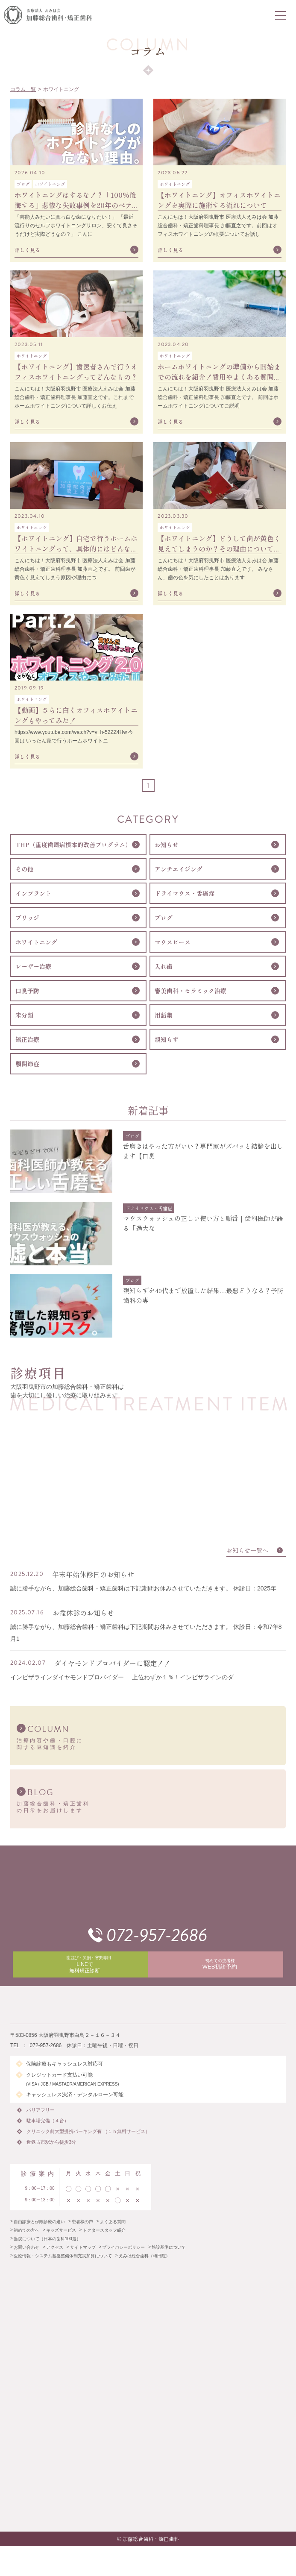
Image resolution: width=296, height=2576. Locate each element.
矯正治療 (27, 1039)
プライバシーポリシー (123, 2247)
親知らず (167, 1039)
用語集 (164, 1015)
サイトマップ (83, 2247)
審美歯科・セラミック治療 (190, 990)
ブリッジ (27, 917)
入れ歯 (164, 966)
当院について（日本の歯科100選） (47, 2238)
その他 (24, 869)
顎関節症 (27, 1063)
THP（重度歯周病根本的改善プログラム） (73, 844)
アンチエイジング (178, 869)
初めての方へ (26, 2230)
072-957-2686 (156, 1935)
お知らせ (167, 844)
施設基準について (169, 2247)
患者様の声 (82, 2221)
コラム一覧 (23, 89)
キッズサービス (61, 2230)
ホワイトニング (36, 942)
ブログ (164, 917)
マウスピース (172, 942)
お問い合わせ (26, 2247)
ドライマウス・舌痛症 (184, 893)
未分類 (24, 1015)
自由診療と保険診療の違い (39, 2221)
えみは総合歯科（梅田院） (144, 2255)
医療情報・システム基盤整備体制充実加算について (63, 2255)
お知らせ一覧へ (247, 1550)
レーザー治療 (33, 966)
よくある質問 (113, 2221)
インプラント (33, 893)
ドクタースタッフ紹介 (104, 2230)
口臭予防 (27, 990)
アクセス (54, 2247)
